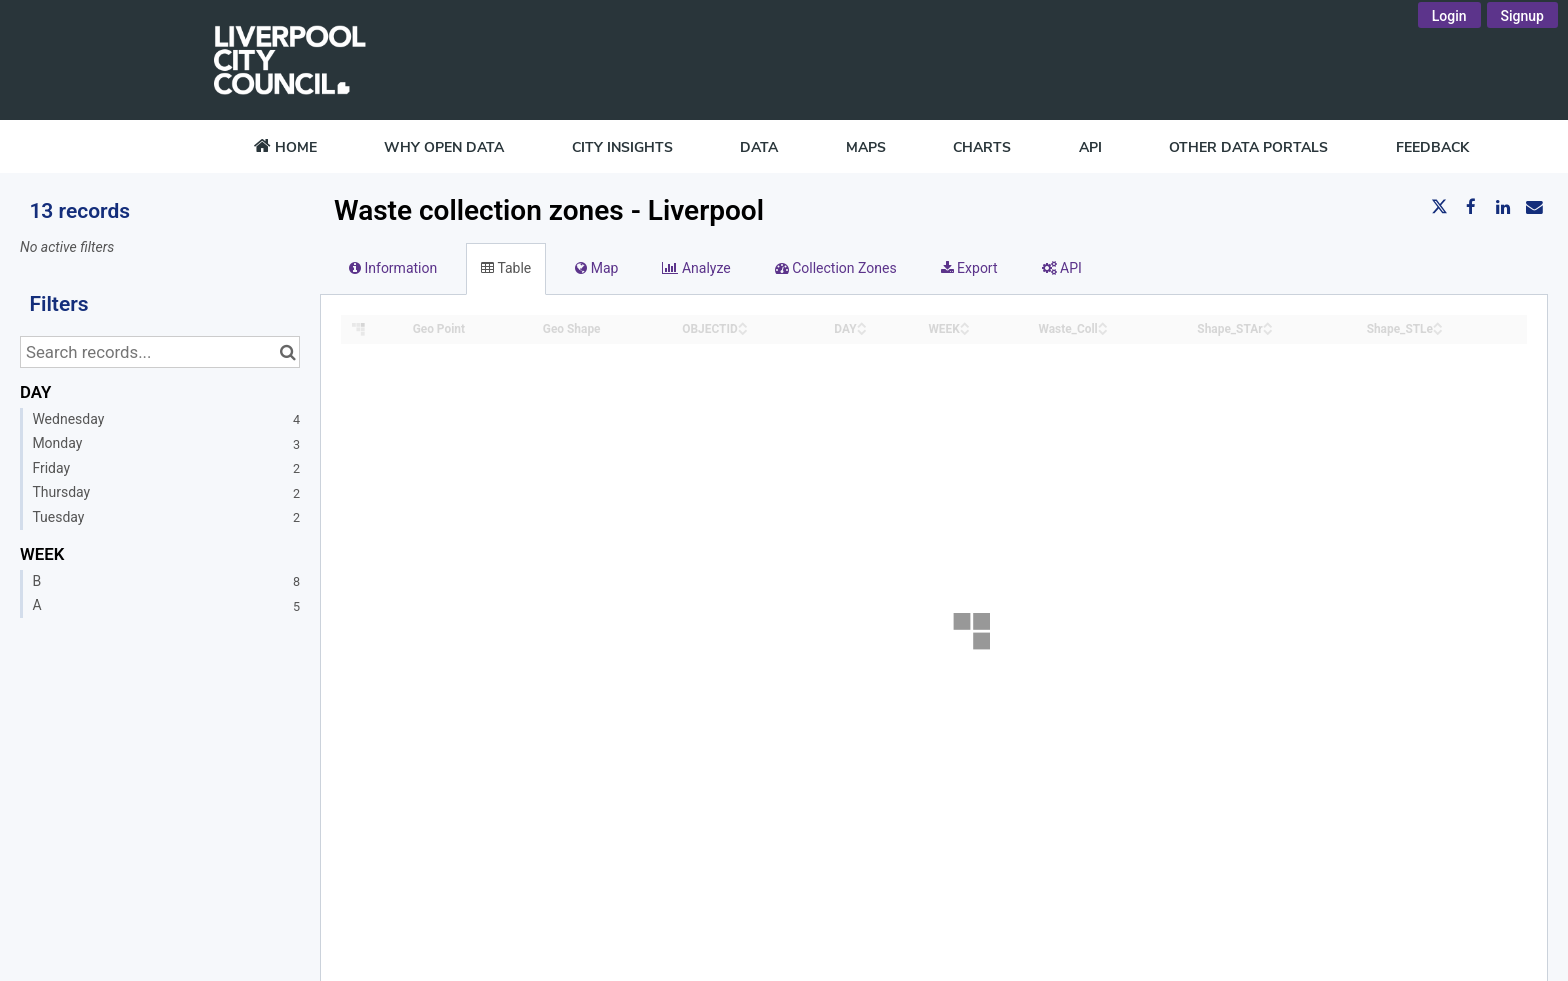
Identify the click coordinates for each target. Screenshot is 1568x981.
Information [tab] (393, 268)
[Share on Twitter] (1440, 207)
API (1090, 147)
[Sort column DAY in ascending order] (862, 323)
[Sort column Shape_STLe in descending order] (1438, 330)
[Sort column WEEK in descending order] (965, 330)
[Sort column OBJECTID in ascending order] (743, 323)
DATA (759, 147)
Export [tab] (969, 268)
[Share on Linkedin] (1503, 207)
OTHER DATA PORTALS (1248, 147)
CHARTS (982, 147)
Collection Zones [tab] (836, 268)
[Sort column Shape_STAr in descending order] (1268, 330)
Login (1449, 16)
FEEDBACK (1432, 147)
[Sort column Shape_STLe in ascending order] (1438, 323)
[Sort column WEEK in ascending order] (965, 323)
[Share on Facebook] (1471, 207)
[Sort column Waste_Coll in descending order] (1103, 330)
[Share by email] (1534, 207)
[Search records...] (160, 352)
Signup (1522, 16)
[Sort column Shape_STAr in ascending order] (1268, 323)
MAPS (866, 147)
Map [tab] (596, 268)
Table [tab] (506, 268)
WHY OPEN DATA (444, 147)
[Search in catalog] (287, 352)
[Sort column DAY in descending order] (862, 330)
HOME (294, 147)
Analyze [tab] (696, 268)
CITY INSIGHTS (622, 147)
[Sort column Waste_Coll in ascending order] (1103, 323)
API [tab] (1062, 268)
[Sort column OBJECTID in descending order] (743, 330)
